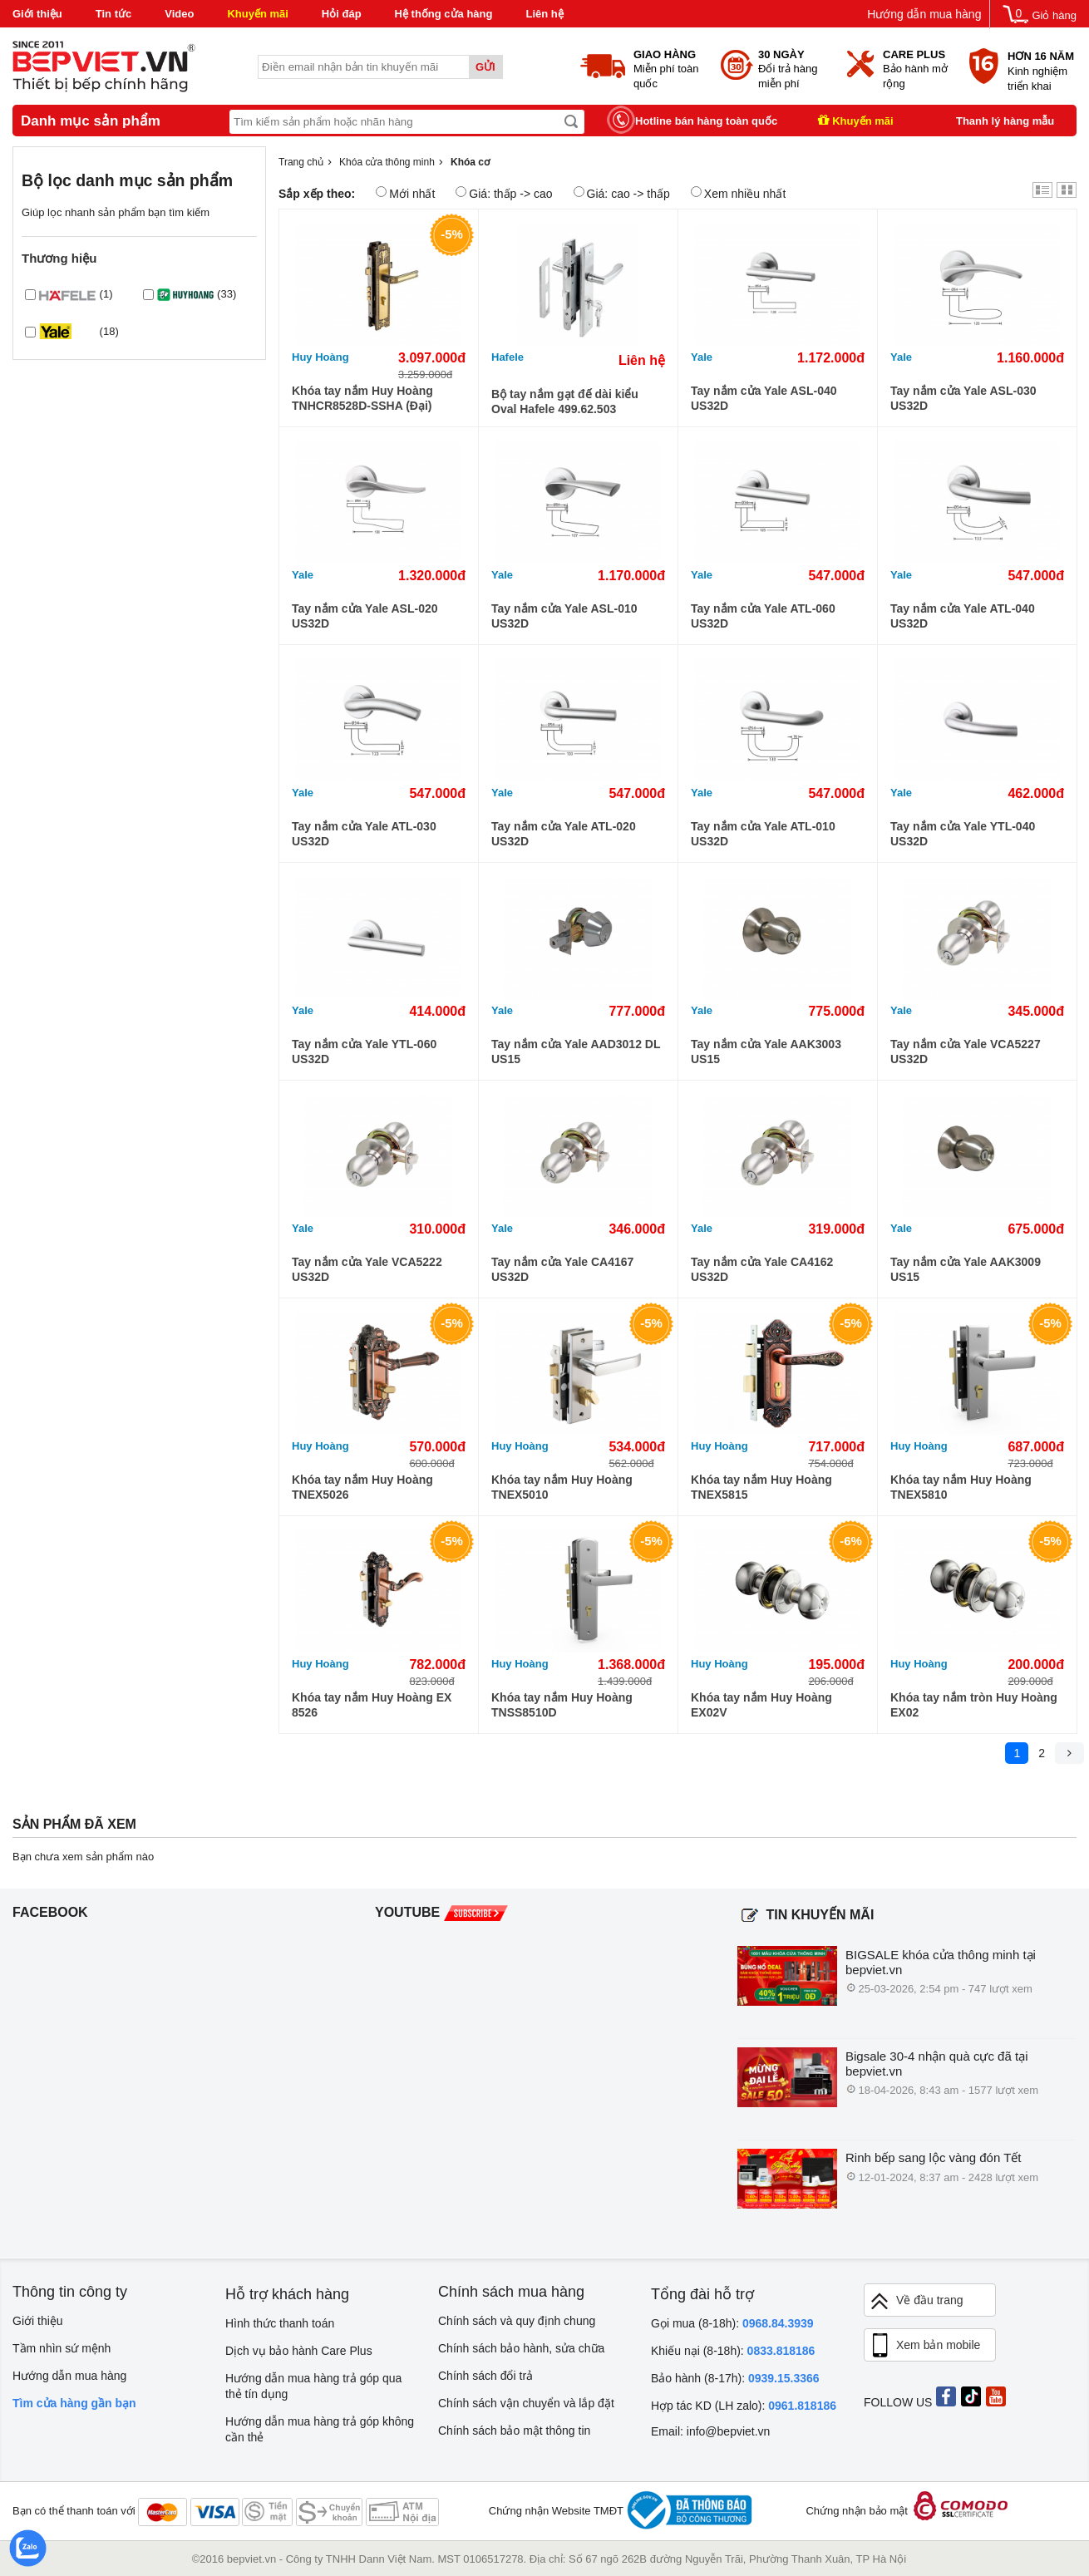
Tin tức (113, 13)
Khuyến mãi (257, 13)
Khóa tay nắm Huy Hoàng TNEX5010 (562, 1487)
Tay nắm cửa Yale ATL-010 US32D (763, 834)
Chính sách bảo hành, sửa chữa (521, 2348)
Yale (701, 357)
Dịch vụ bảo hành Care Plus (298, 2350)
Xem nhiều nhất (738, 193)
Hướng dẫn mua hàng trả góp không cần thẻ (319, 2429)
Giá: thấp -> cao (504, 193)
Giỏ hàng (1054, 15)
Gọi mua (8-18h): (732, 2323)
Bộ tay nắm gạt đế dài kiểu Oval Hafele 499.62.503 (564, 401)
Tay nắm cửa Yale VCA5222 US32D (367, 1269)
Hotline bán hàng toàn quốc (706, 121)
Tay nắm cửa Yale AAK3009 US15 (965, 1269)
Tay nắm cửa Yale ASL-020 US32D (365, 616)
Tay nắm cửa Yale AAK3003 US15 (766, 1051)
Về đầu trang (916, 2301)
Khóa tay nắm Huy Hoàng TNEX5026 (362, 1487)
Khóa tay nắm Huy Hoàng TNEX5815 (761, 1487)
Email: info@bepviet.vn (710, 2431)
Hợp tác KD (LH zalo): (743, 2405)
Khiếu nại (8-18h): (733, 2350)
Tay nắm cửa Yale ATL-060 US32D (763, 616)
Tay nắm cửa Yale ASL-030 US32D (963, 398)
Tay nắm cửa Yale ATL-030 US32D (364, 834)
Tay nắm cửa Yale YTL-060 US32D (364, 1051)
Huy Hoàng (320, 357)
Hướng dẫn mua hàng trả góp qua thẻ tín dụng (313, 2386)
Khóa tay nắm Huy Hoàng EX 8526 (371, 1705)
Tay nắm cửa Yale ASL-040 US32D (764, 398)
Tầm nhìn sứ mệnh (61, 2348)
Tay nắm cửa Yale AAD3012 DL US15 (575, 1051)
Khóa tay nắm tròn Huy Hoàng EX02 (973, 1705)
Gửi (485, 67)
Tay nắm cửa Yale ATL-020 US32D (563, 834)
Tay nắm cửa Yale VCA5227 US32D (965, 1051)
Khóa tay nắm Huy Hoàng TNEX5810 (961, 1487)
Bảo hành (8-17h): (735, 2378)
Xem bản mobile (924, 2345)
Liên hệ (544, 13)
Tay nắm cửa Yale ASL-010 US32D (564, 616)
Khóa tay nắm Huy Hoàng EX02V (761, 1705)
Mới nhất (405, 193)
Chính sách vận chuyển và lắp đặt (526, 2403)
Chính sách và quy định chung (516, 2320)
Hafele (507, 357)
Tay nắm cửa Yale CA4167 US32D (562, 1269)
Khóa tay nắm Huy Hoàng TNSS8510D (562, 1705)
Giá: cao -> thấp (622, 193)
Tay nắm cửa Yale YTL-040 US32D (962, 834)
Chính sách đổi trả (485, 2375)
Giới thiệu (37, 13)
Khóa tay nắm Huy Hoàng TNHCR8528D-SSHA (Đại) (362, 398)
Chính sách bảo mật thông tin (514, 2430)
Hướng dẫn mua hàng (924, 14)
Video (179, 13)
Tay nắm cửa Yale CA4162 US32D (762, 1269)
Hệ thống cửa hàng (444, 13)
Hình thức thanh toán (279, 2323)
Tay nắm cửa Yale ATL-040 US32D (962, 616)
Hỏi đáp (342, 13)
